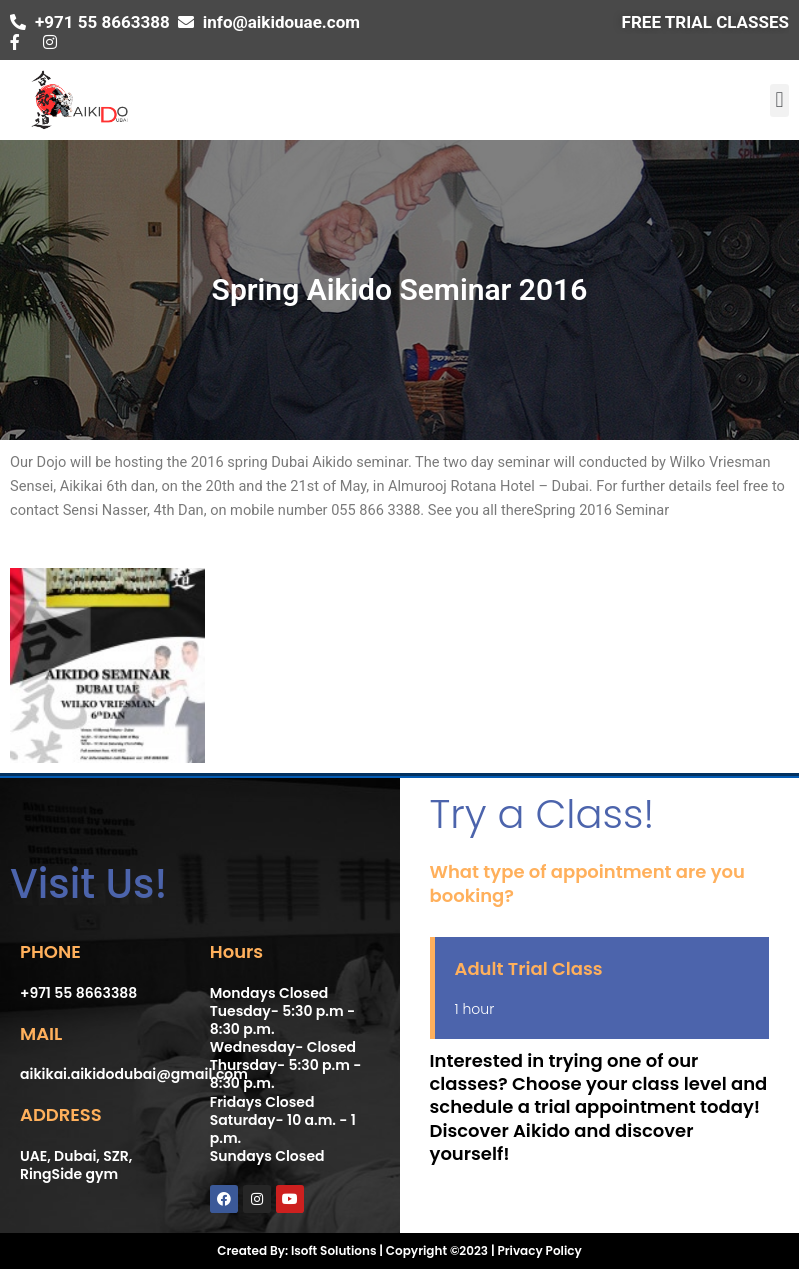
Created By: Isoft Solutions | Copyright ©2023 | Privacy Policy (399, 1250)
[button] (779, 100)
